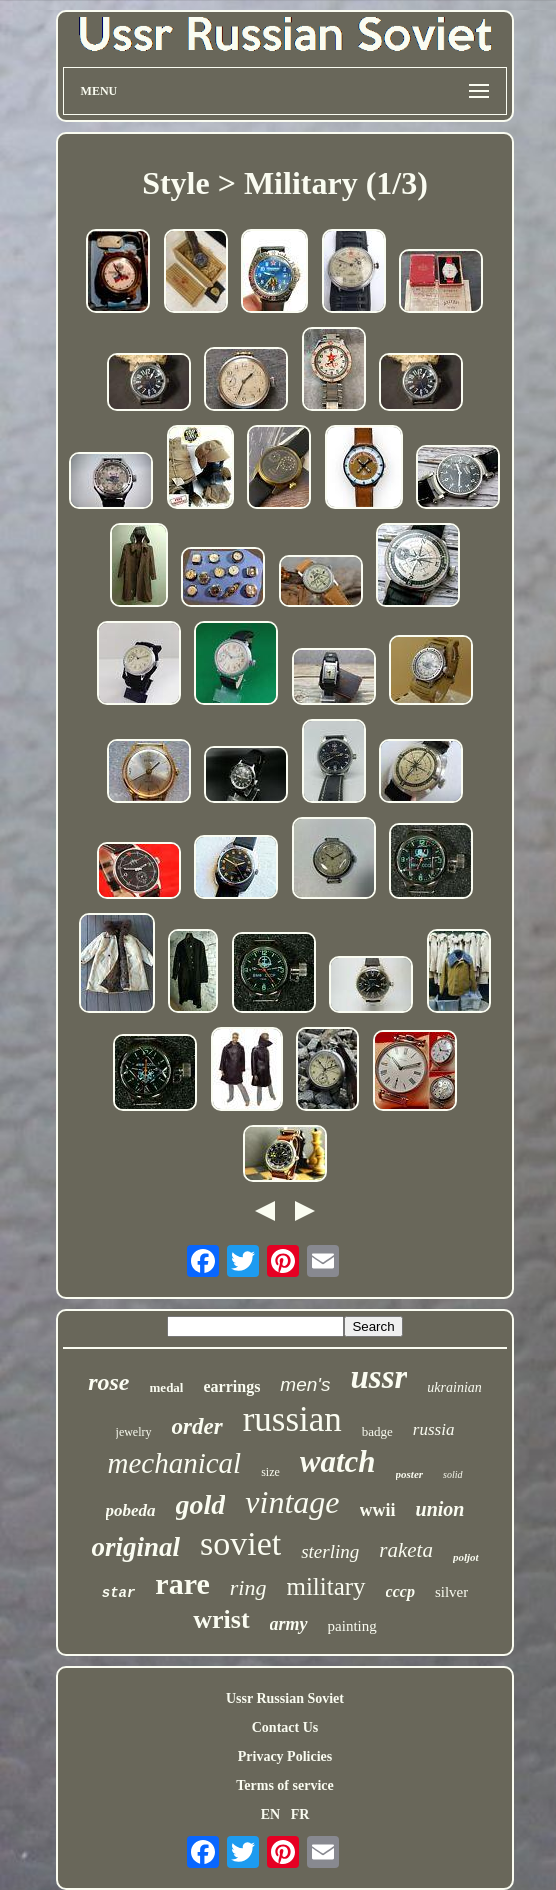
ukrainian (454, 1387)
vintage (292, 1502)
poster (410, 1474)
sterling (330, 1551)
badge (377, 1431)
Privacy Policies (285, 1756)
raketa (406, 1550)
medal (167, 1387)
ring (248, 1587)
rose (108, 1382)
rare (182, 1583)
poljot (466, 1557)
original (135, 1547)
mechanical (174, 1463)
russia (434, 1429)
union (440, 1509)
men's (305, 1384)
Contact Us (285, 1727)
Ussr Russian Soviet (285, 1698)
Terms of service (284, 1785)
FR (300, 1814)
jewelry (134, 1432)
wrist (221, 1619)
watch (338, 1461)
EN (270, 1814)
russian (292, 1419)
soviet (240, 1543)
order (197, 1426)
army (289, 1624)
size (270, 1472)
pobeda (131, 1510)
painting (352, 1626)
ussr (378, 1377)
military (325, 1586)
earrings (231, 1386)
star (119, 1593)
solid (452, 1474)
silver (451, 1592)
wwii (378, 1510)
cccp (400, 1591)
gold (201, 1504)
